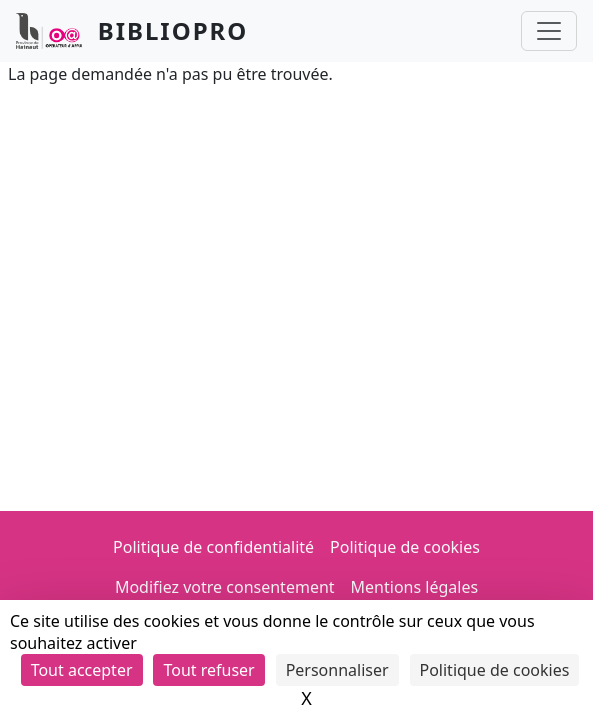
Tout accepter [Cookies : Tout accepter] (82, 670)
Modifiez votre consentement (225, 587)
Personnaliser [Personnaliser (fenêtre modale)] (337, 670)
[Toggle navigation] (549, 31)
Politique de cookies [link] (495, 670)
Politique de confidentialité (213, 547)
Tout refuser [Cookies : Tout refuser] (208, 670)
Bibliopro (173, 30)
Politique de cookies (405, 547)
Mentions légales (415, 587)
